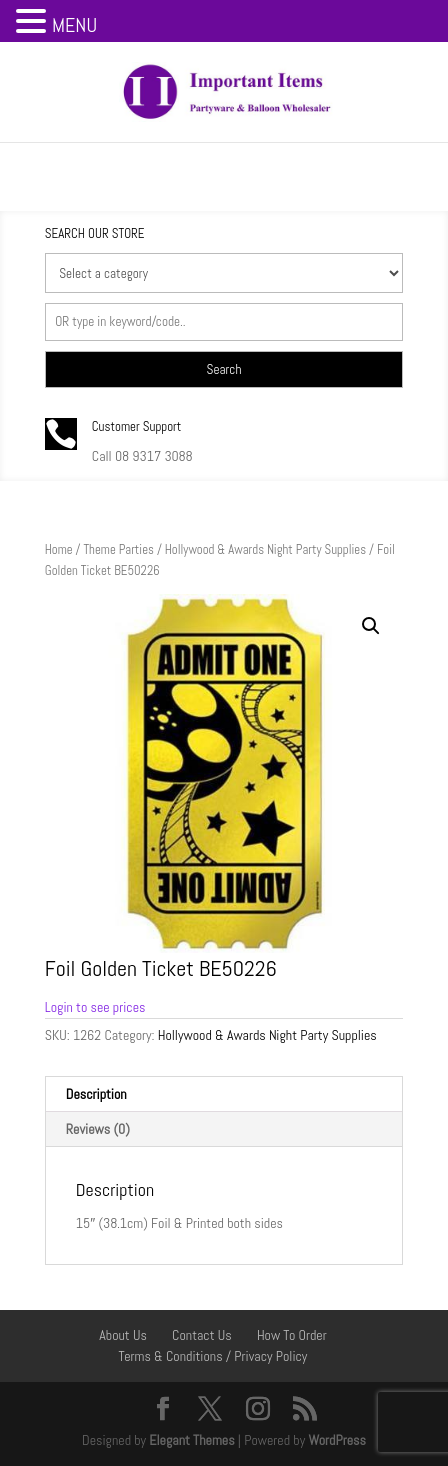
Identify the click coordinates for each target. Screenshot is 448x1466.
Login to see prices (95, 1007)
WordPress (337, 1440)
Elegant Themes (191, 1440)
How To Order (292, 1335)
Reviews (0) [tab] (98, 1129)
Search (224, 369)
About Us (123, 1335)
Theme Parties (118, 549)
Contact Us (202, 1335)
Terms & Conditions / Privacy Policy (213, 1356)
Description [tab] (96, 1094)
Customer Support (137, 426)
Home (59, 549)
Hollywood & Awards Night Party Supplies (265, 549)
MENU (74, 25)
